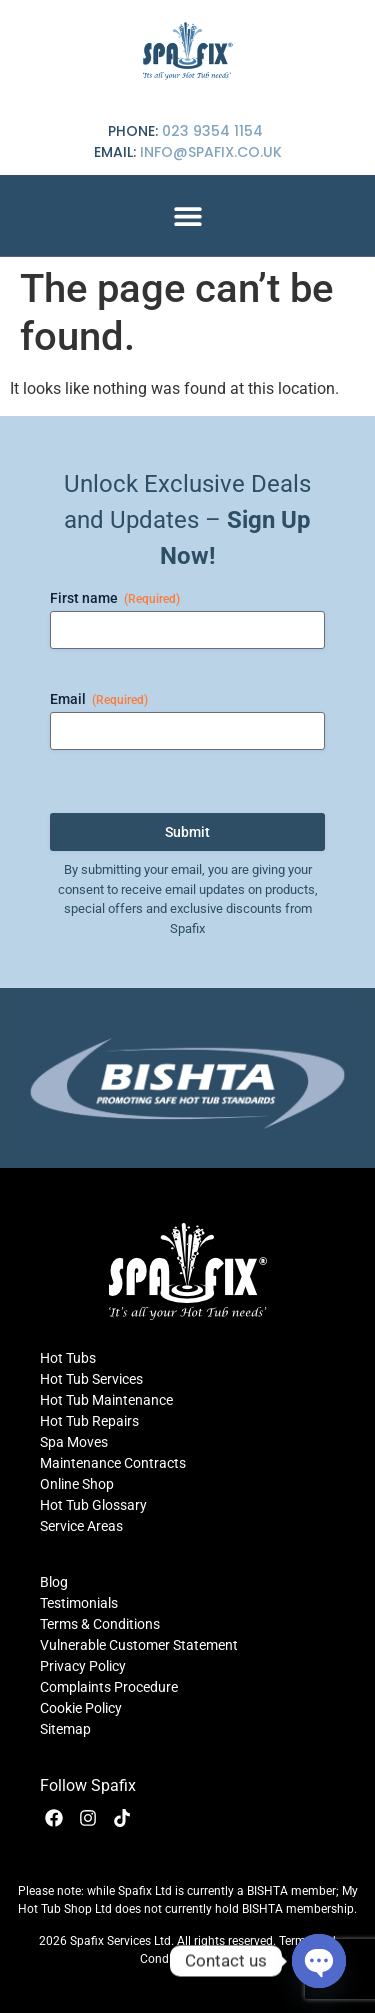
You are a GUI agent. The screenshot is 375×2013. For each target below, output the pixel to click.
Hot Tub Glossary (93, 1505)
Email (99, 700)
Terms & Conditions (100, 1624)
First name (115, 599)
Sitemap (65, 1729)
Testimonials (79, 1603)
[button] (187, 215)
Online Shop (77, 1484)
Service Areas (81, 1526)
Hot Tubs (68, 1358)
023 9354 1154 (212, 131)
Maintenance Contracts (113, 1463)
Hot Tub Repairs (89, 1421)
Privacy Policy (83, 1666)
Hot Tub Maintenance (106, 1400)
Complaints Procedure (109, 1687)
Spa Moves (74, 1442)
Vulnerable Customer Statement (139, 1645)
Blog (54, 1582)
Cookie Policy (81, 1708)
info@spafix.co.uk (211, 152)
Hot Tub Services (91, 1379)
